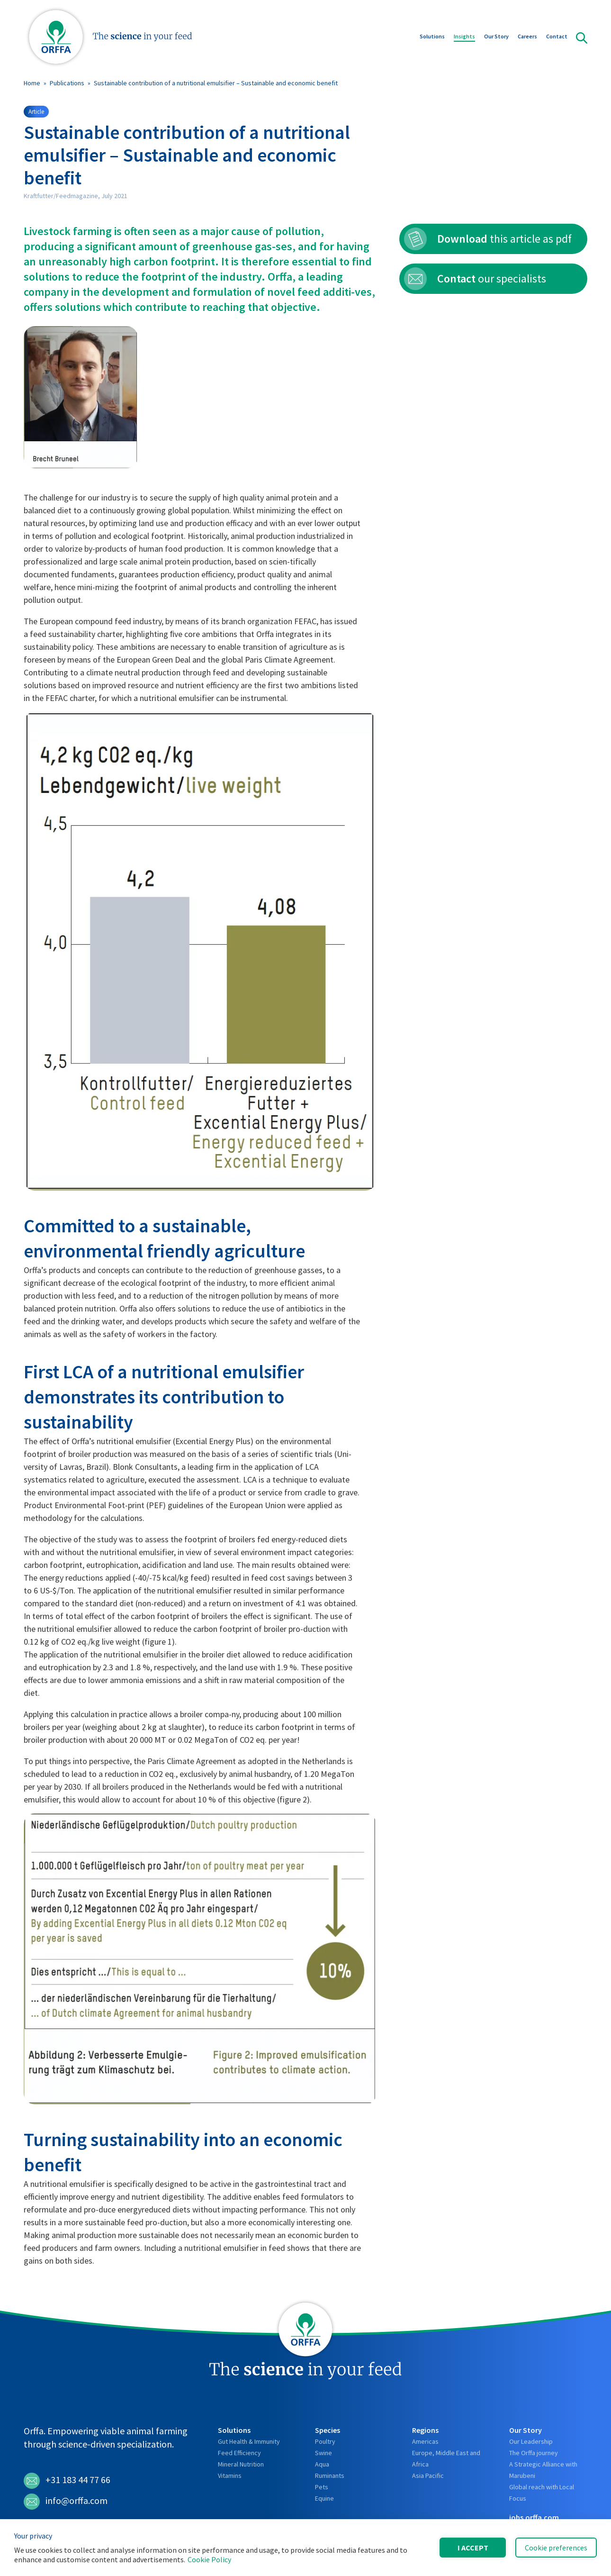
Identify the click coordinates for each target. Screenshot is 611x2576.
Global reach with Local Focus (541, 2493)
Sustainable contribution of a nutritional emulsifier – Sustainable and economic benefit (216, 83)
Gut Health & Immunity (249, 2441)
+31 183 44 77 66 (67, 2481)
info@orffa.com (66, 2502)
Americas (425, 2441)
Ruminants (329, 2475)
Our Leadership (531, 2441)
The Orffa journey (533, 2453)
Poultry (325, 2441)
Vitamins (230, 2475)
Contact (556, 37)
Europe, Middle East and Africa (446, 2458)
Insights (464, 37)
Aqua (322, 2464)
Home (32, 83)
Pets (321, 2487)
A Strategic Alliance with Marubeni (543, 2470)
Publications (67, 83)
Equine (324, 2498)
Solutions (432, 37)
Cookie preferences (556, 2547)
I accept (473, 2547)
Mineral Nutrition (241, 2464)
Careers (527, 37)
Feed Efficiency (239, 2453)
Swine (323, 2453)
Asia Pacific (428, 2475)
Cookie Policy (209, 2559)
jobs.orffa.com (534, 2517)
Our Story (496, 37)
